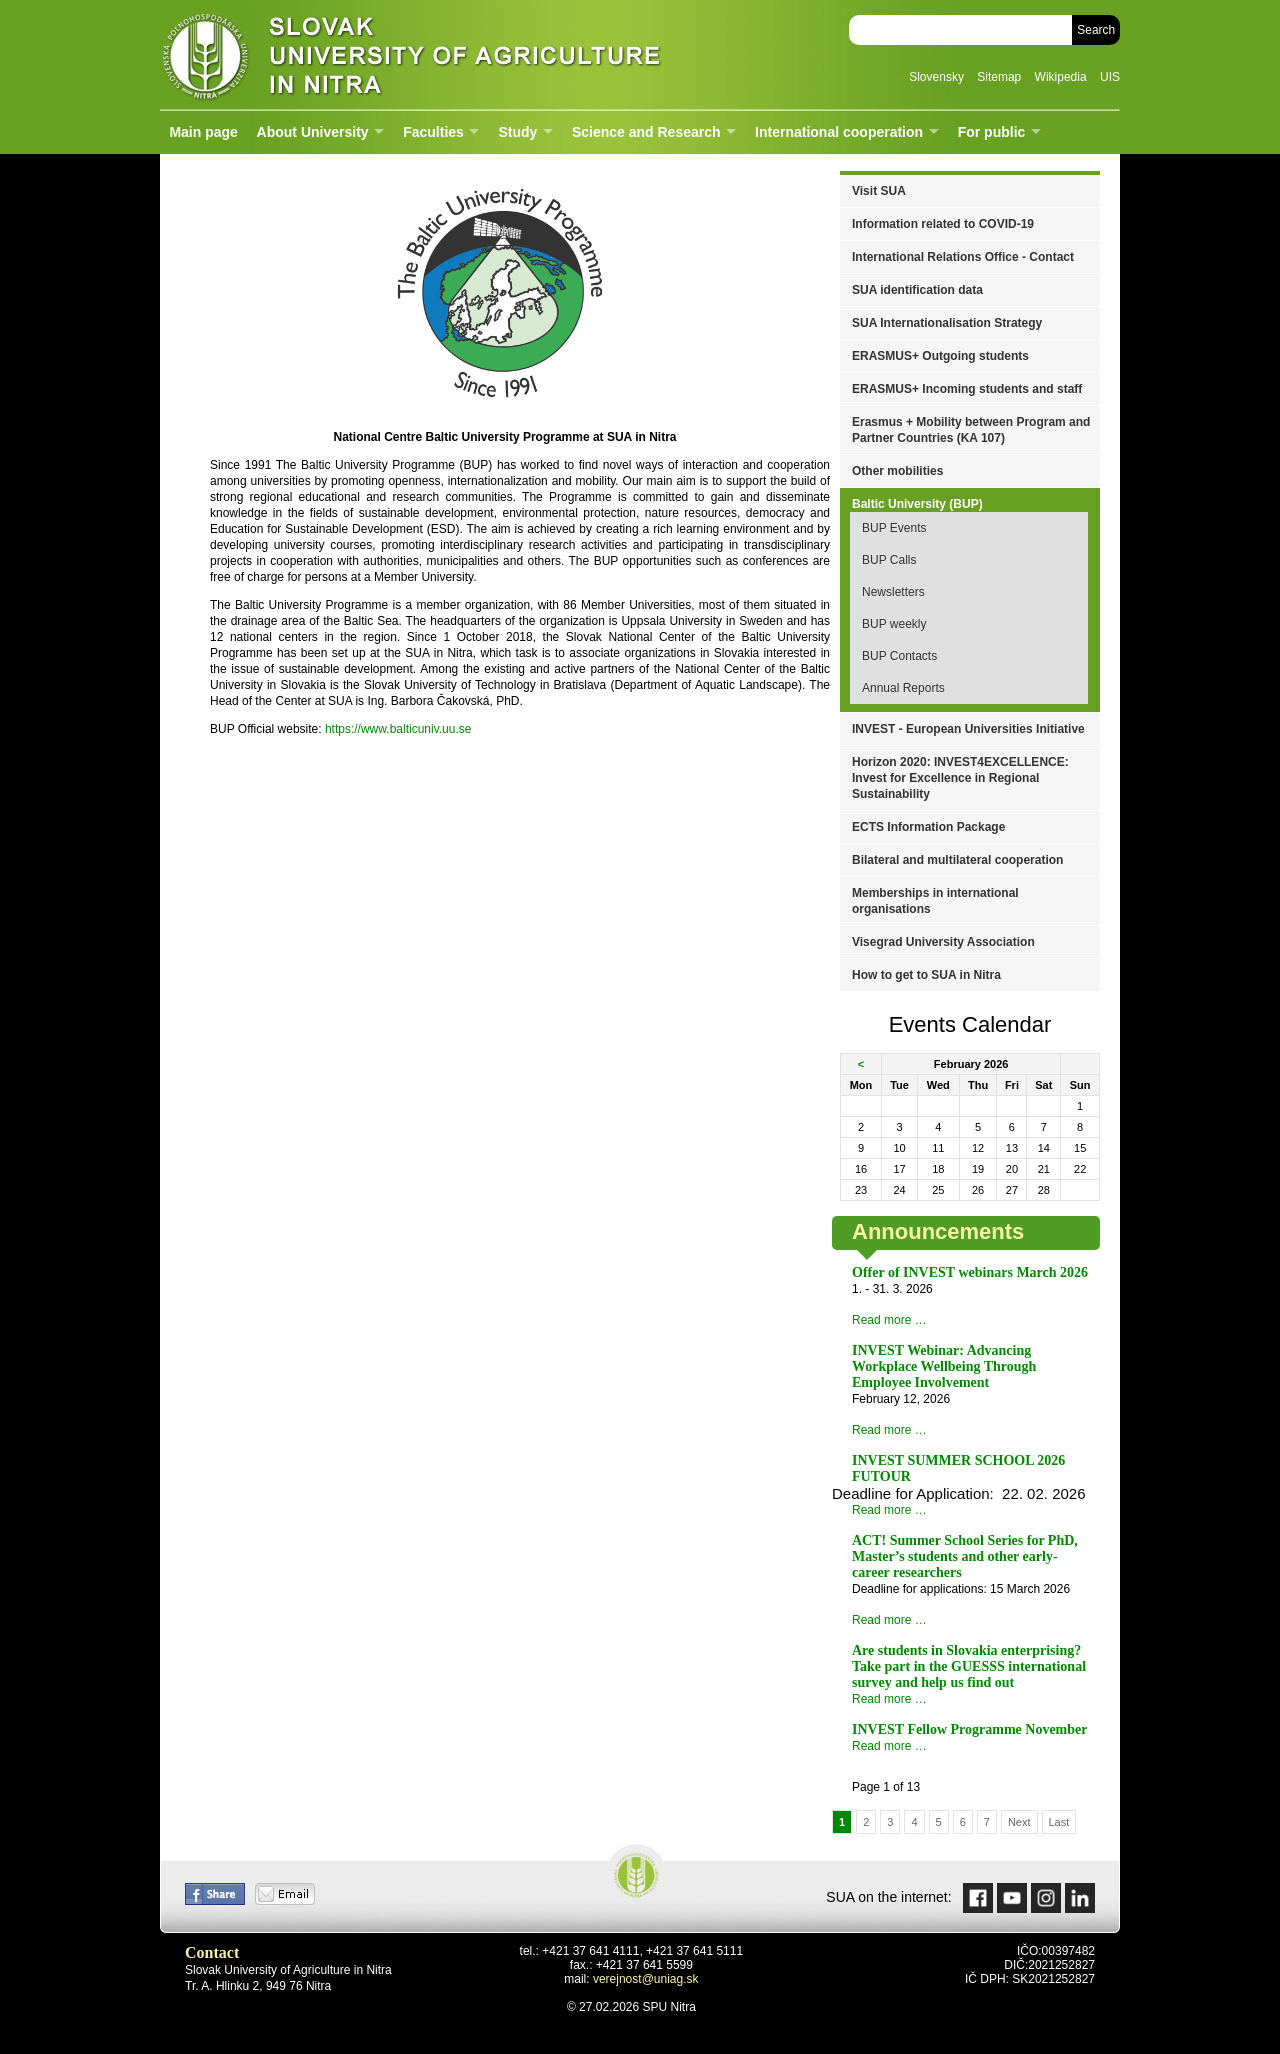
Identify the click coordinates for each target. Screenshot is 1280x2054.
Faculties (433, 132)
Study (517, 132)
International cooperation (839, 132)
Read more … (889, 1320)
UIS (1110, 77)
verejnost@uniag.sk (646, 1979)
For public (992, 132)
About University (313, 132)
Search (1096, 30)
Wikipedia (1061, 77)
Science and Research (646, 132)
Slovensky (936, 77)
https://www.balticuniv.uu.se (398, 729)
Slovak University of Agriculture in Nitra (405, 54)
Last (1059, 1822)
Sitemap (999, 77)
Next (1019, 1822)
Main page (203, 132)
